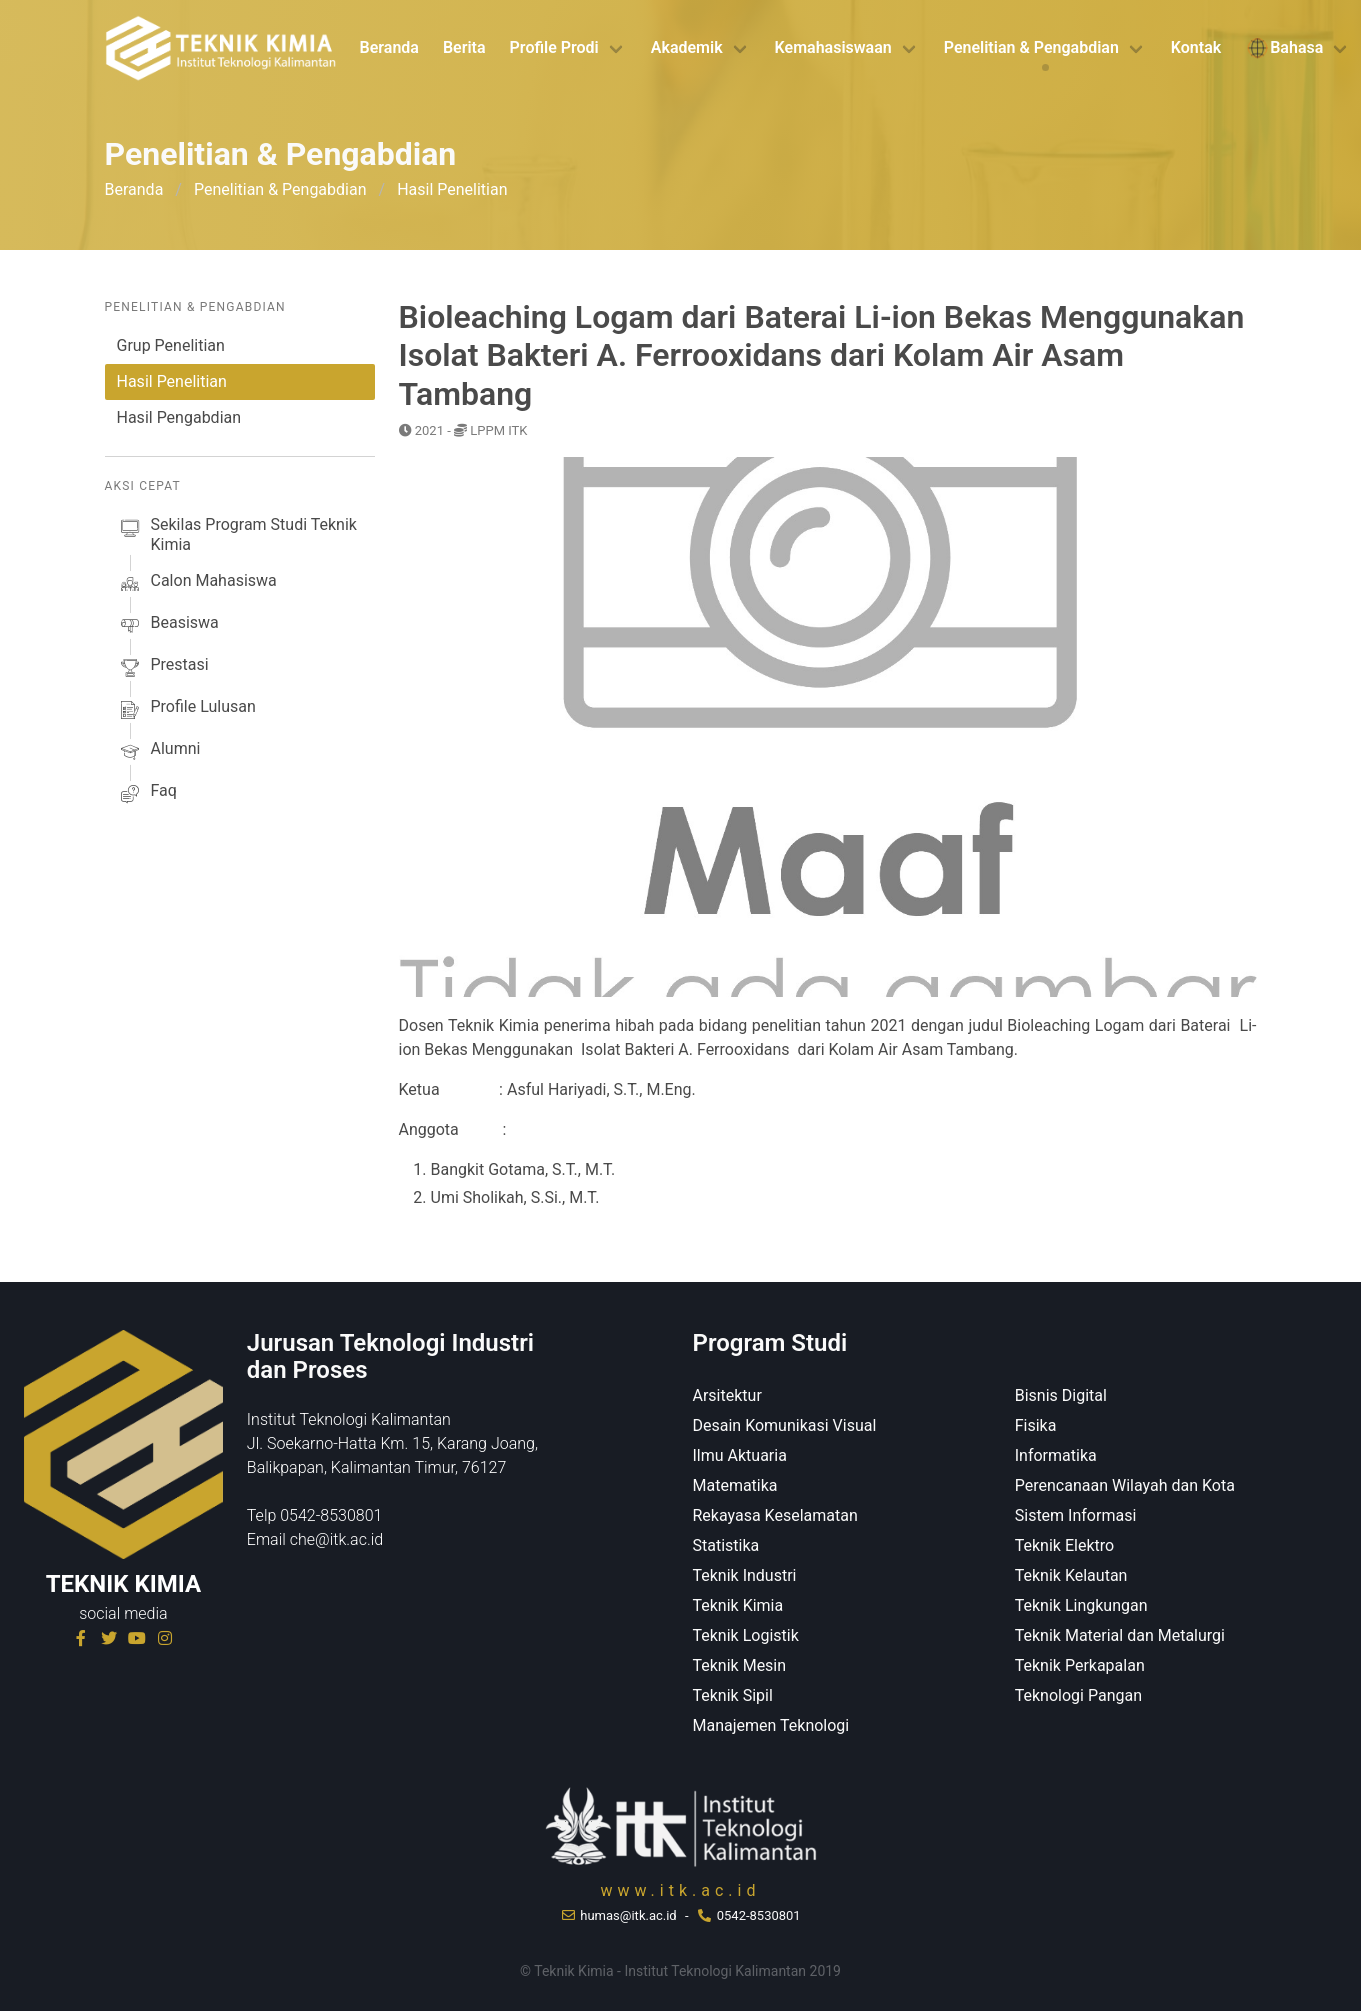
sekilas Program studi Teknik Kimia (237, 535)
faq (147, 794)
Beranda (389, 47)
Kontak (1196, 47)
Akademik (687, 47)
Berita (464, 47)
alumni (159, 752)
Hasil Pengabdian (179, 417)
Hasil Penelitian (172, 381)
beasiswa (168, 626)
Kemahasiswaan (833, 47)
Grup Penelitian (171, 345)
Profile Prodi (554, 47)
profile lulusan (186, 710)
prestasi (163, 668)
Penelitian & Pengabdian (1031, 47)
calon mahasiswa (197, 584)
